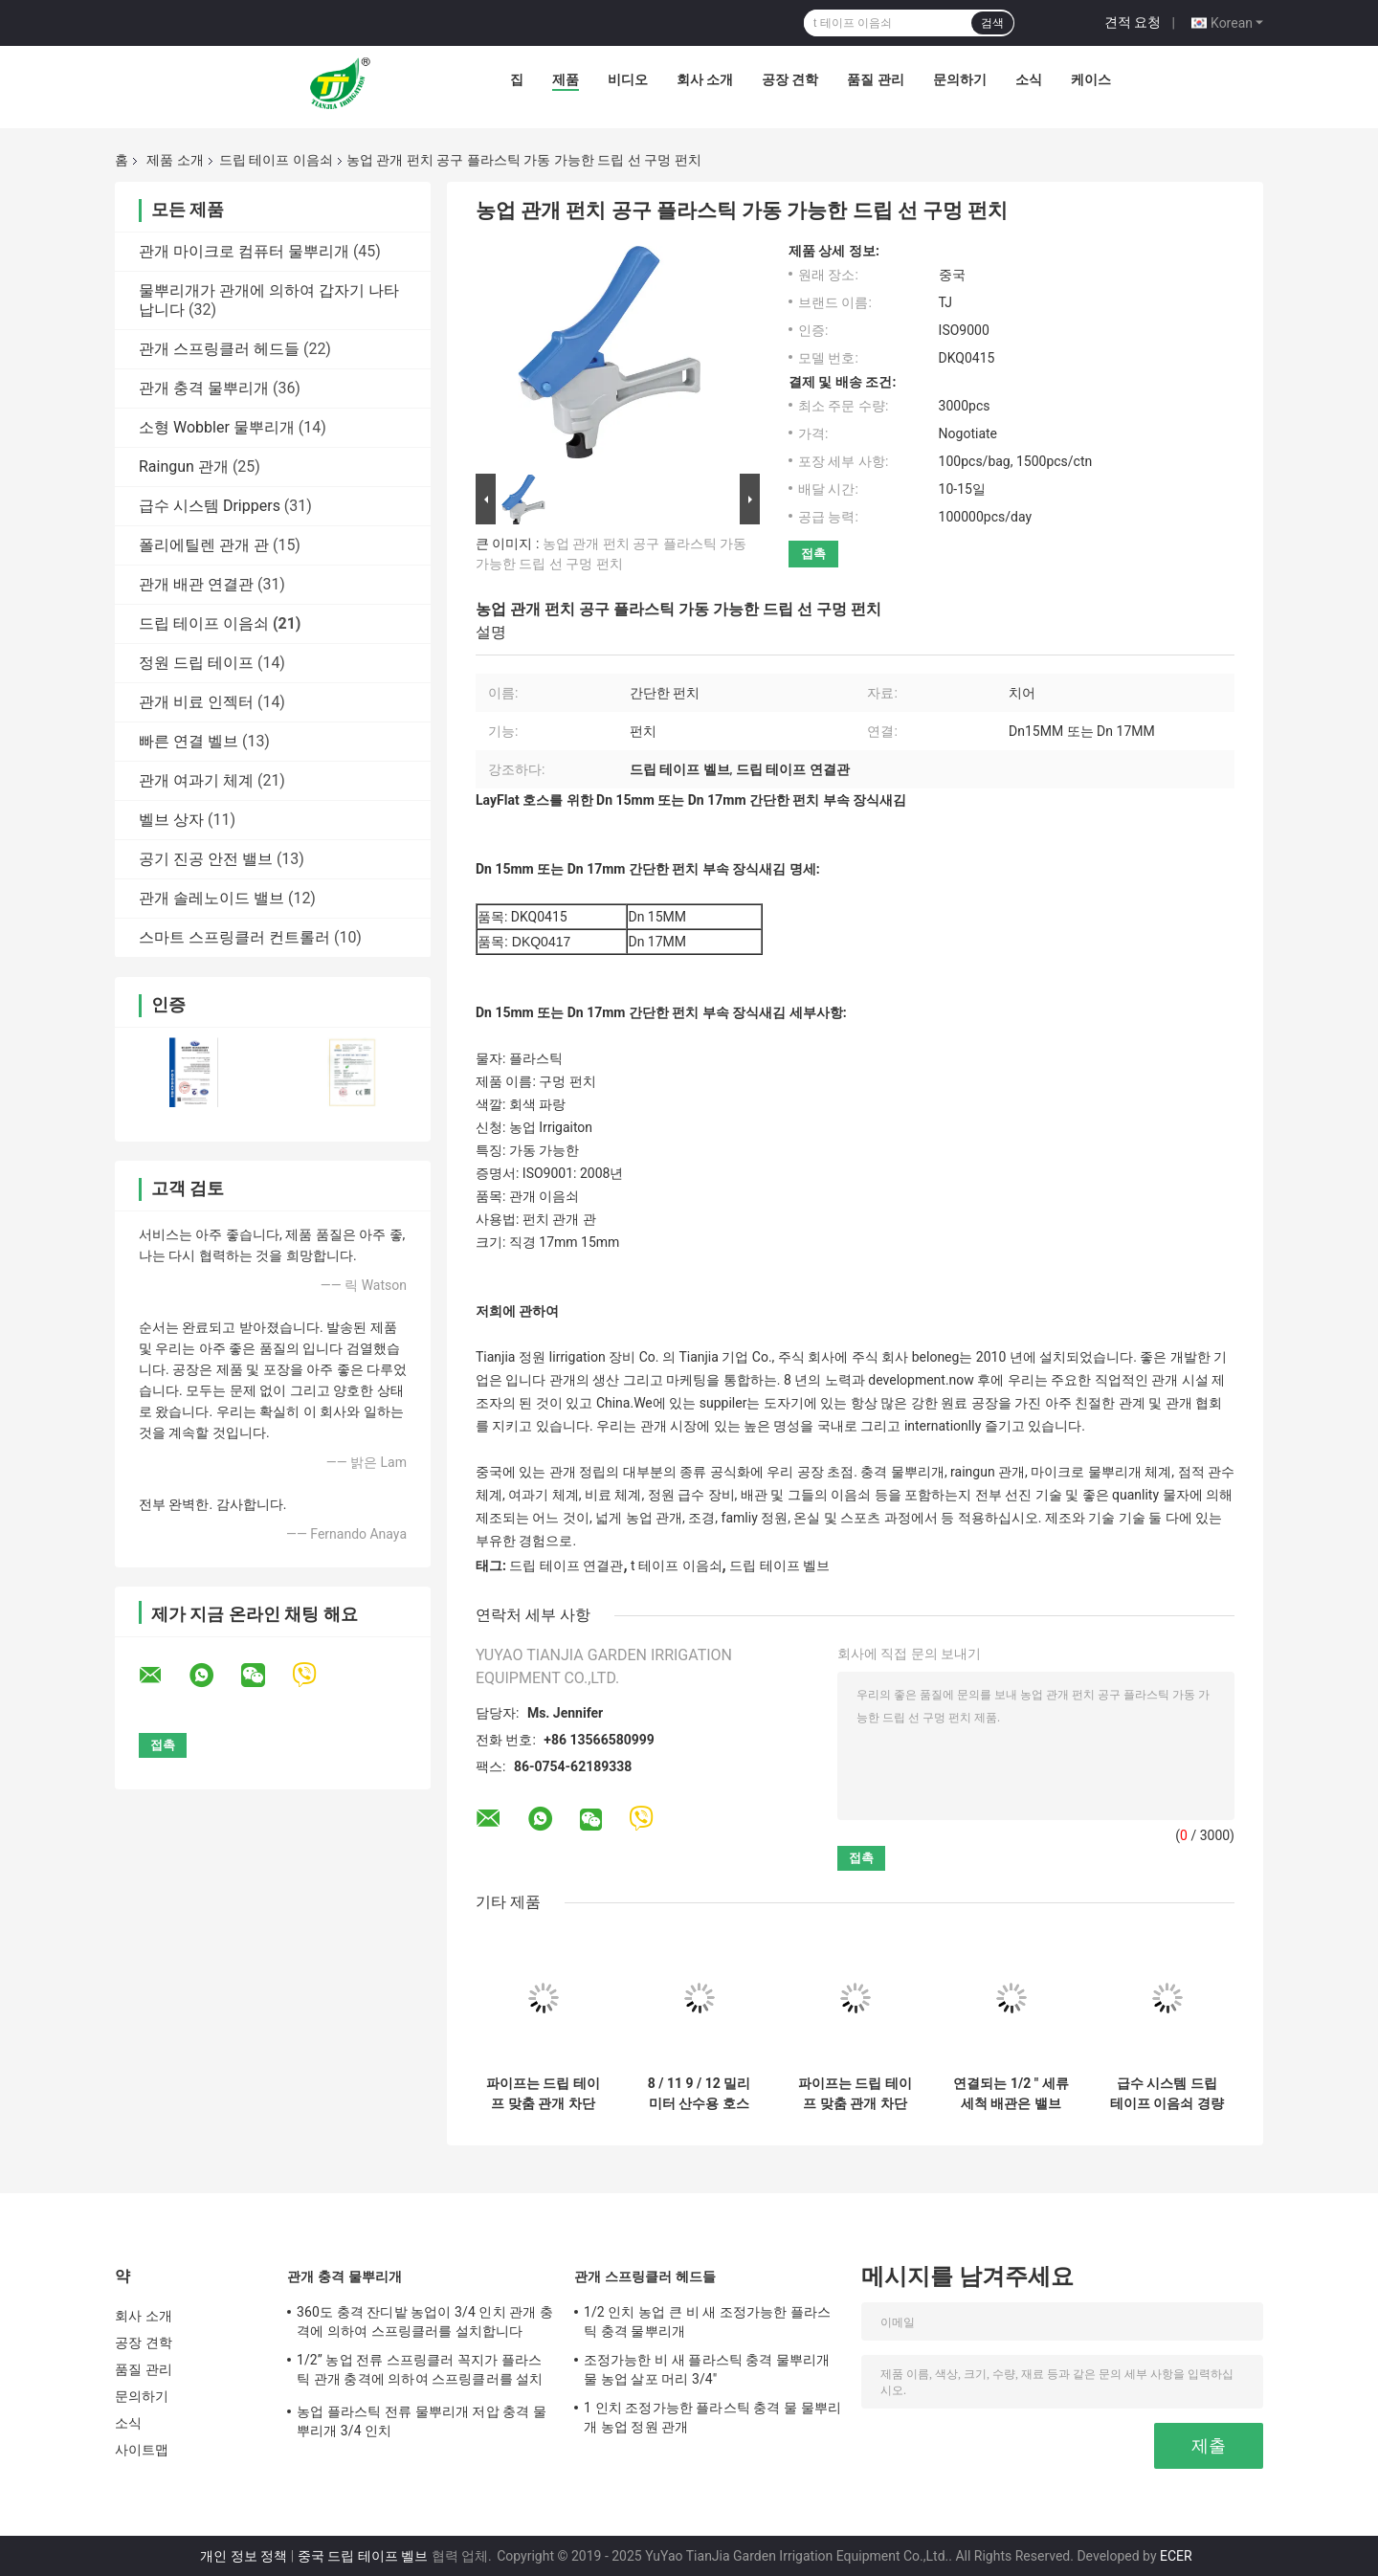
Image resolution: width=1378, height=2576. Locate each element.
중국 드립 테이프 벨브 (363, 2556)
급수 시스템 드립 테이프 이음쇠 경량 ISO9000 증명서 (1167, 2094)
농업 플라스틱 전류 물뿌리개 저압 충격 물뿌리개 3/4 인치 (421, 2421)
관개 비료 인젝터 (196, 702)
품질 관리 (875, 79)
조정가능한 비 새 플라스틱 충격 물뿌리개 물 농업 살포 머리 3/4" (707, 2369)
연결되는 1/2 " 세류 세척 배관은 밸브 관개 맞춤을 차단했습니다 (1010, 2094)
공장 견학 (790, 79)
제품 (565, 79)
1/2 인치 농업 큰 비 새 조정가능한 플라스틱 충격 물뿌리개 (707, 2321)
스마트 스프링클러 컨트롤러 (234, 937)
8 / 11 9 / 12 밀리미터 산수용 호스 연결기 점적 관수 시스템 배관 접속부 (699, 2094)
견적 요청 (1132, 22)
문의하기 (960, 79)
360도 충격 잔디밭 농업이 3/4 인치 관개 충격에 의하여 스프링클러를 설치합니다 (425, 2321)
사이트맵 (141, 2449)
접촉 (813, 553)
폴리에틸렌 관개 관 (204, 545)
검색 (992, 23)
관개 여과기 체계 (196, 780)
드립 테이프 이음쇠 (276, 159)
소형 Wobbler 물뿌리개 (217, 427)
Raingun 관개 (184, 466)
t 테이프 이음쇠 (676, 1565)
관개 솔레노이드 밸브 (211, 898)
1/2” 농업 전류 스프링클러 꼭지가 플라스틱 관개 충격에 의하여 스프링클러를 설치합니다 (420, 2372)
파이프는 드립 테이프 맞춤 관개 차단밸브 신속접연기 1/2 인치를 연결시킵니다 (543, 2094)
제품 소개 (174, 159)
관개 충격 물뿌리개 (204, 388)
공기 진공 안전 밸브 (206, 859)
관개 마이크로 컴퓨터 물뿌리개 (244, 251)
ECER (1176, 2556)
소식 (1028, 79)
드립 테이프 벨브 (779, 1565)
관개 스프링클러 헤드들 (219, 349)
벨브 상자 (171, 820)
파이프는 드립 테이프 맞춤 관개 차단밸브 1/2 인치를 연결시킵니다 (855, 2094)
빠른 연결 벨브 (188, 741)
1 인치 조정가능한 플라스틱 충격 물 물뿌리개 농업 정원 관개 (712, 2417)
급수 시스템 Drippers (209, 506)
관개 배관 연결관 (196, 584)
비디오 (628, 79)
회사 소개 (705, 79)
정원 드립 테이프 (196, 663)
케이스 (1091, 79)
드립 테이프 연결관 (566, 1565)
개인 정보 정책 (243, 2556)
